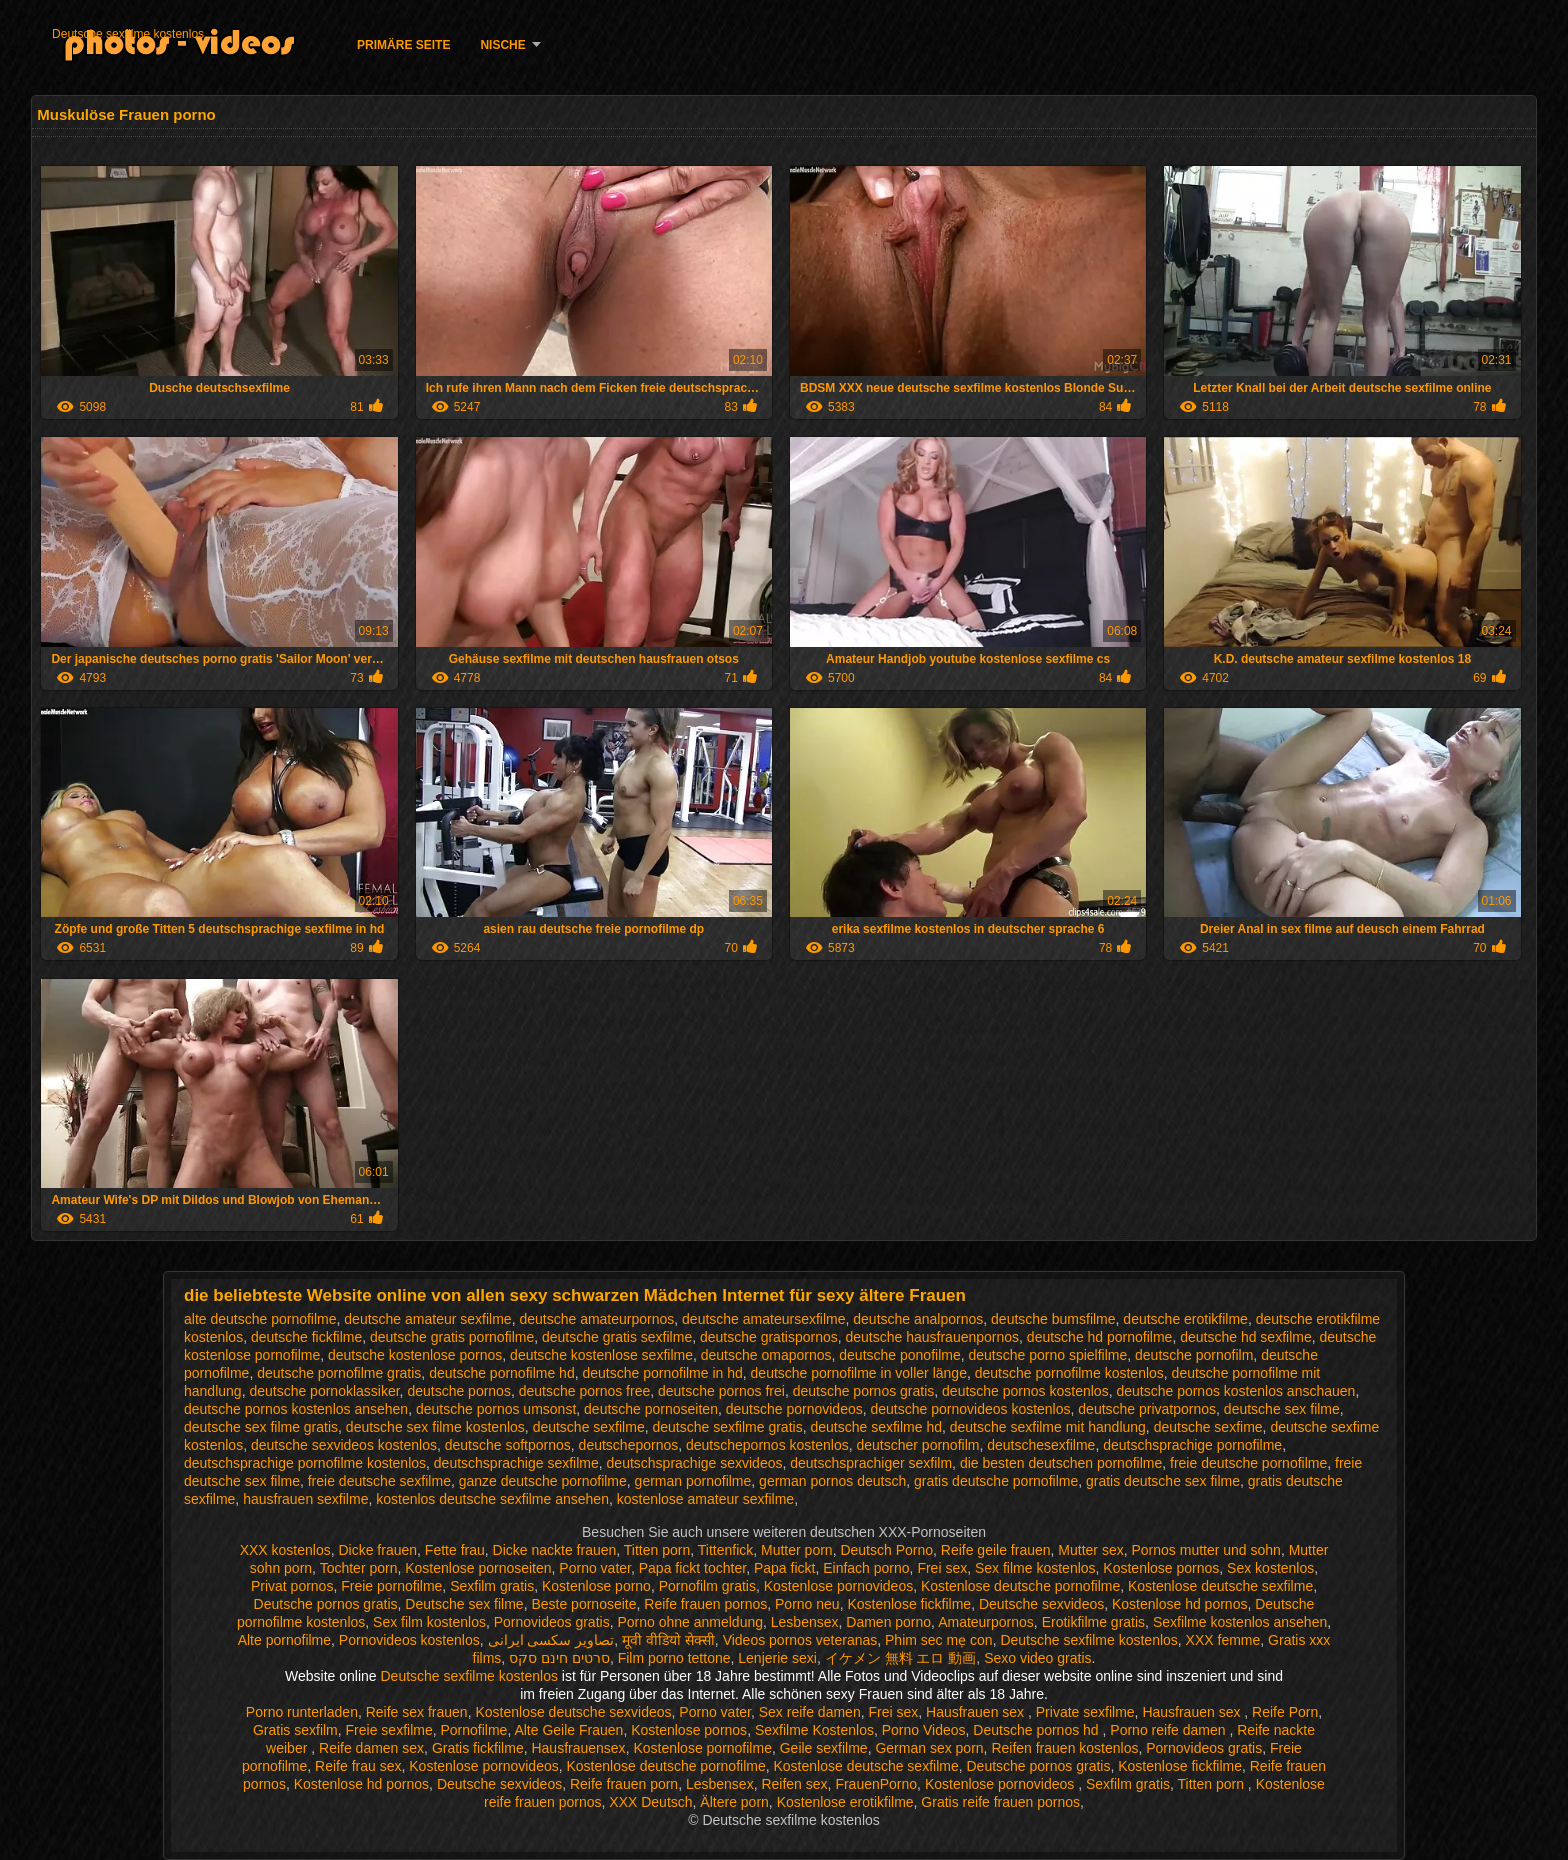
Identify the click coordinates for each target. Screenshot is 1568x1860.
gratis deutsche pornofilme (996, 1481)
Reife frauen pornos (705, 1604)
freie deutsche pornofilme (1248, 1463)
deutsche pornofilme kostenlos (1069, 1373)
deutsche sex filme (1282, 1409)
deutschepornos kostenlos (767, 1445)
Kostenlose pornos (1161, 1568)
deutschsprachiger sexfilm (871, 1463)
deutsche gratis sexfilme (617, 1337)
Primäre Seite (403, 45)
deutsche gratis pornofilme (452, 1337)
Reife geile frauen (996, 1550)
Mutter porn (797, 1550)
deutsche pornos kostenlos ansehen (296, 1409)
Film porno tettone (674, 1658)
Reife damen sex (371, 1748)
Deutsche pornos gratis (326, 1604)
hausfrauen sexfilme (305, 1499)
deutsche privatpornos (1147, 1409)
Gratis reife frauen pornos (1000, 1802)
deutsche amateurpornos (596, 1319)
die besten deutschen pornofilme (1061, 1463)
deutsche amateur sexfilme (427, 1319)
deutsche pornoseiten (651, 1409)
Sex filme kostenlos (1035, 1568)
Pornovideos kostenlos (409, 1640)
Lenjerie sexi (777, 1658)
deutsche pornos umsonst (496, 1409)
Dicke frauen (377, 1550)
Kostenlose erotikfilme (845, 1802)
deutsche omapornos (766, 1355)
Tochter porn (359, 1568)
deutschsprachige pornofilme (1192, 1445)
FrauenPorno (876, 1784)
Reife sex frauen (417, 1712)
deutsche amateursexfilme (763, 1319)
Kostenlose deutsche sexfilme (1220, 1586)
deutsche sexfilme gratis (727, 1427)
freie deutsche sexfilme (379, 1481)
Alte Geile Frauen (568, 1730)
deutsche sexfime (1208, 1427)
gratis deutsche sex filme (1163, 1481)
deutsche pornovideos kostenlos (971, 1409)
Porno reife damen (1169, 1730)
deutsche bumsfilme (1053, 1319)
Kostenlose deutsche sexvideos (573, 1712)
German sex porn (929, 1748)
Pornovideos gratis (552, 1622)
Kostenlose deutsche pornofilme (1020, 1586)
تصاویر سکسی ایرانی (551, 1640)
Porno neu (807, 1604)
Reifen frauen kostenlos (1064, 1748)
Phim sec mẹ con (939, 1640)
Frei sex (942, 1568)
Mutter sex (1090, 1550)
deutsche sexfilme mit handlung (1048, 1427)
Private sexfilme (1085, 1712)
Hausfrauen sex (977, 1712)
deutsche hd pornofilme (1100, 1337)
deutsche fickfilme (306, 1337)
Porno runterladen (302, 1712)
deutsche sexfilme (589, 1427)
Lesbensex (805, 1622)
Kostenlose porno (596, 1586)
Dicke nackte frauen (555, 1550)
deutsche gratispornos (769, 1337)
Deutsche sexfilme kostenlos (128, 34)
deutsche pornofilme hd (502, 1373)
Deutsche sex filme (464, 1604)
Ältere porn (734, 1802)
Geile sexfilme (824, 1748)
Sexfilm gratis (492, 1586)
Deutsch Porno (886, 1550)
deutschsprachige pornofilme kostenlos (305, 1463)
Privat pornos (292, 1586)
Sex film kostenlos (429, 1622)
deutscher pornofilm (917, 1445)
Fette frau (455, 1550)
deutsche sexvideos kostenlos (344, 1445)
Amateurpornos (986, 1622)
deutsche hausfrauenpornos (933, 1337)
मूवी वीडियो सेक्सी (668, 1640)
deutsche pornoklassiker (324, 1391)
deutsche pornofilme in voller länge (859, 1373)
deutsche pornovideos (794, 1409)
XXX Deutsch (650, 1802)
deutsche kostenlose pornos (415, 1355)
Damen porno (888, 1622)
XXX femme (1223, 1640)
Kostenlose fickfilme (909, 1604)
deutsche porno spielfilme (1048, 1355)
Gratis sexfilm (295, 1730)
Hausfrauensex (578, 1748)
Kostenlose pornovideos (838, 1586)
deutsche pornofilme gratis (339, 1373)
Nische (502, 45)
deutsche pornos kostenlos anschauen (1235, 1391)
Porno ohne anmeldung (690, 1622)
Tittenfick (726, 1550)
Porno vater (595, 1568)
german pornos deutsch (832, 1481)
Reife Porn (1285, 1712)
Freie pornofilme (391, 1586)
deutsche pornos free (585, 1391)
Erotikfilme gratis (1093, 1622)
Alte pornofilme (284, 1640)
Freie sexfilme (389, 1730)
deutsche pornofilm (1194, 1355)
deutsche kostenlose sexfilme (601, 1355)
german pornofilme (693, 1481)
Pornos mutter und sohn (1205, 1550)
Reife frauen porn (624, 1784)
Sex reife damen (810, 1712)
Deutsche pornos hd (1037, 1730)
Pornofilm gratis (707, 1586)
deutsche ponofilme (899, 1355)
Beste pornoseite (583, 1604)
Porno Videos (924, 1730)
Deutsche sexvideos (1041, 1604)
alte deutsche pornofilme (260, 1319)
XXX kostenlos (285, 1550)
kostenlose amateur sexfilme (705, 1499)
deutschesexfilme (1041, 1445)
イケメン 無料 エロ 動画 (901, 1658)
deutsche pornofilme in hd (662, 1373)
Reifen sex (794, 1784)
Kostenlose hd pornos (1179, 1604)
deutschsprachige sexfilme (516, 1463)
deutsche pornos (459, 1391)
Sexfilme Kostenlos (814, 1730)
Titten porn (657, 1550)
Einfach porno (866, 1568)
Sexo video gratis (1037, 1658)
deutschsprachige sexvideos (695, 1463)
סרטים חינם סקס (559, 1658)
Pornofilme (473, 1730)
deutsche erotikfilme (1185, 1319)
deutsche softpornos (508, 1445)
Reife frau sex (358, 1766)
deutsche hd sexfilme (1246, 1337)
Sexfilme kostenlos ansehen (1240, 1622)
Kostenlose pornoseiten (478, 1568)
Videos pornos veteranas (800, 1640)
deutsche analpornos (918, 1319)
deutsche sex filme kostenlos (435, 1427)
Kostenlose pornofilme (702, 1748)
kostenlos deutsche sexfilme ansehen (492, 1499)
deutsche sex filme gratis (261, 1427)
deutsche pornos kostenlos (1025, 1391)
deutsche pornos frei (721, 1391)
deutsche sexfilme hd (876, 1427)
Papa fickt (784, 1568)
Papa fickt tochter (692, 1568)
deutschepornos (629, 1445)
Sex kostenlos (1270, 1568)
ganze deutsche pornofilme (543, 1481)
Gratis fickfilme (478, 1748)
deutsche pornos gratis (864, 1391)
